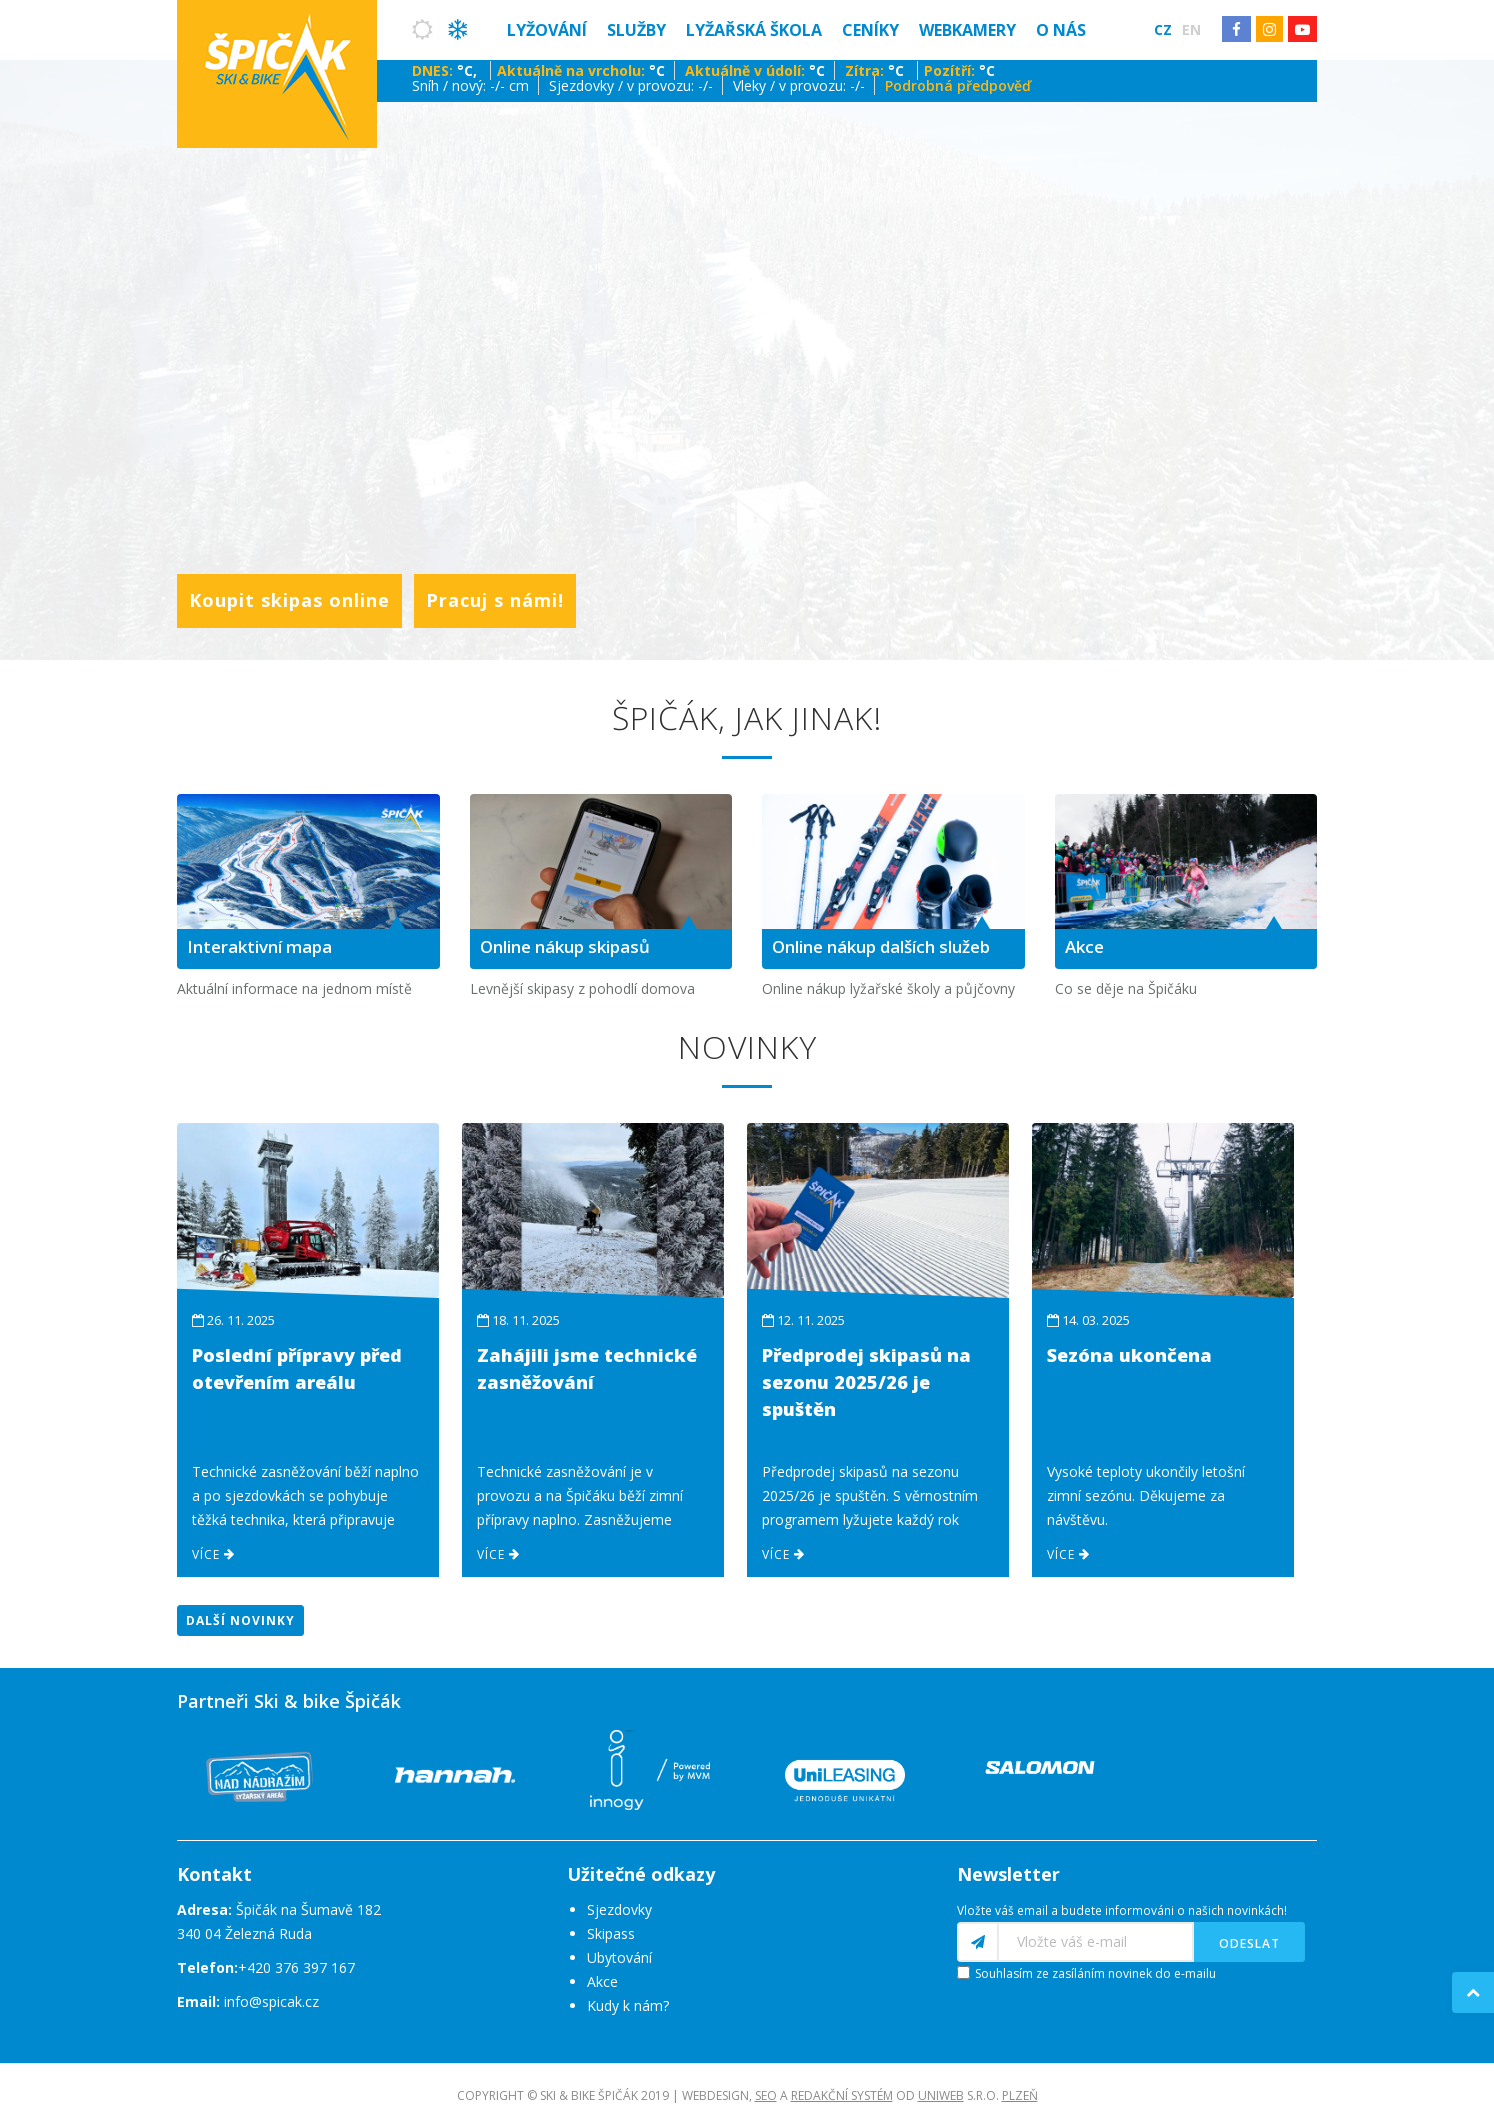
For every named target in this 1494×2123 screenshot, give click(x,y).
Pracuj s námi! (495, 600)
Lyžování (547, 30)
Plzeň (1020, 2095)
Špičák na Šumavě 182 (279, 1909)
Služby (636, 30)
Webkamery (967, 30)
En (1191, 29)
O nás (1061, 30)
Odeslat (1249, 1943)
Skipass (611, 1933)
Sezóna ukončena (1129, 1355)
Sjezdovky (619, 1909)
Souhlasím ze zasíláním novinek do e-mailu (1095, 1973)
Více (213, 1554)
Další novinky (240, 1620)
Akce (602, 1981)
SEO (766, 2095)
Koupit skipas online (289, 600)
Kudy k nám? (628, 2005)
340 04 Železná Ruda (244, 1933)
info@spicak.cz (271, 2001)
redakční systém (842, 2095)
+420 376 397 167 (296, 1967)
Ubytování (619, 1957)
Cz (1163, 29)
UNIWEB (941, 2095)
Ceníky (870, 30)
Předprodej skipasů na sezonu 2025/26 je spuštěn (866, 1382)
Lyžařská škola (754, 30)
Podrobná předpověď (958, 85)
